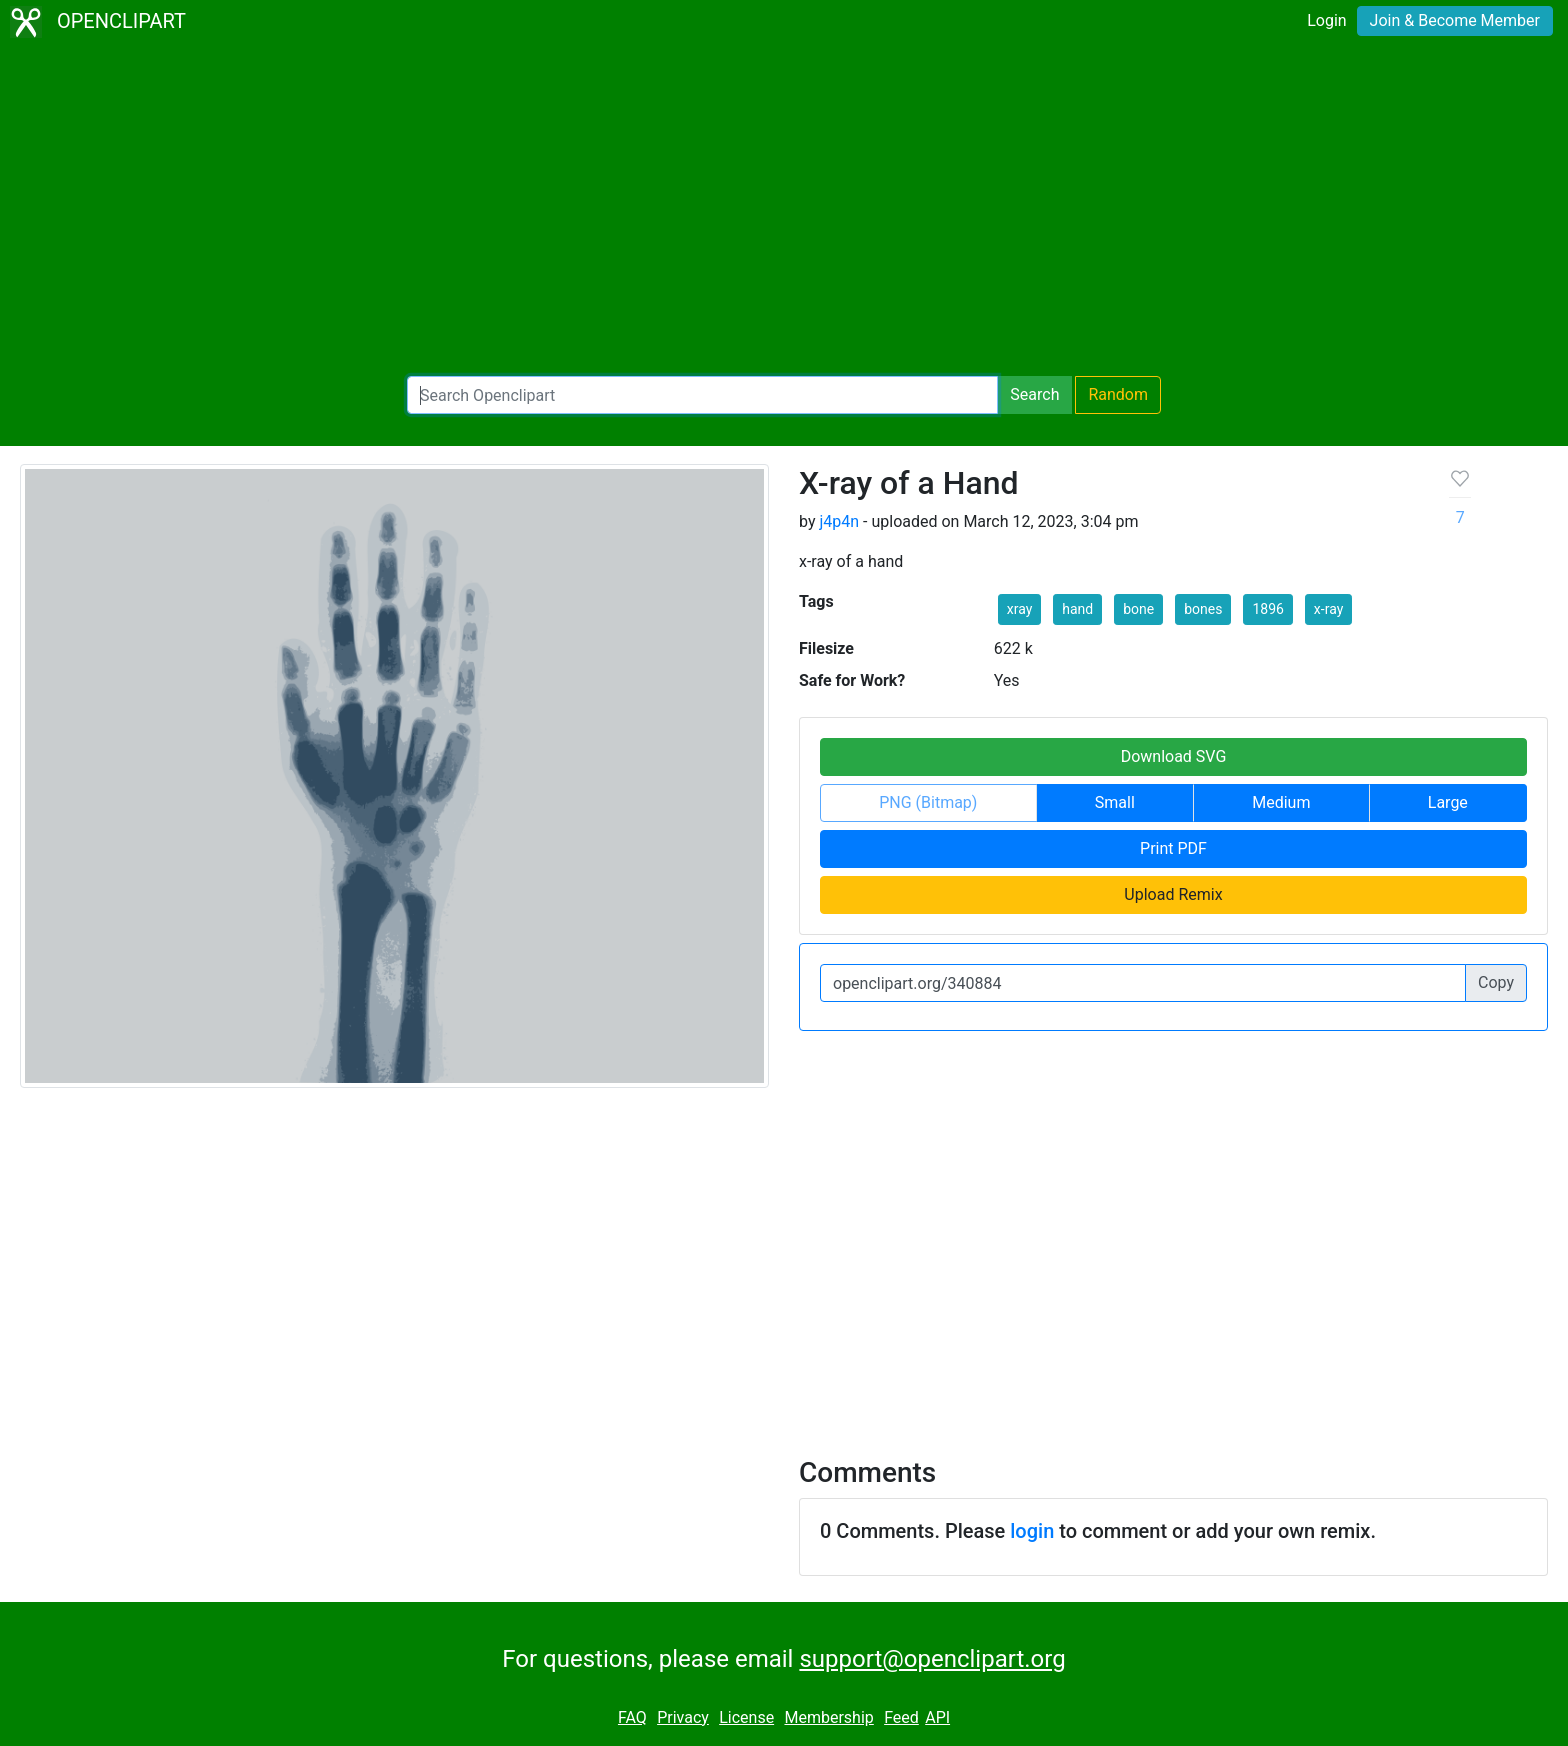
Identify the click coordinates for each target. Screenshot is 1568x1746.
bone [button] (1138, 609)
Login (1326, 20)
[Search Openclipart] (702, 395)
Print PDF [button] (1173, 848)
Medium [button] (1281, 802)
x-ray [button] (1328, 609)
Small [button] (1115, 802)
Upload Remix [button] (1173, 894)
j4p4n (839, 521)
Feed (901, 1717)
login (1032, 1531)
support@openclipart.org (932, 1659)
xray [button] (1020, 609)
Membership (828, 1717)
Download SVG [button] (1174, 756)
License (746, 1717)
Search (1034, 394)
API (937, 1717)
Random (1118, 394)
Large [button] (1448, 802)
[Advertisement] (784, 210)
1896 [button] (1267, 609)
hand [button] (1077, 609)
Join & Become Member (1455, 20)
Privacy (683, 1717)
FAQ (632, 1717)
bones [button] (1203, 609)
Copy (1496, 982)
